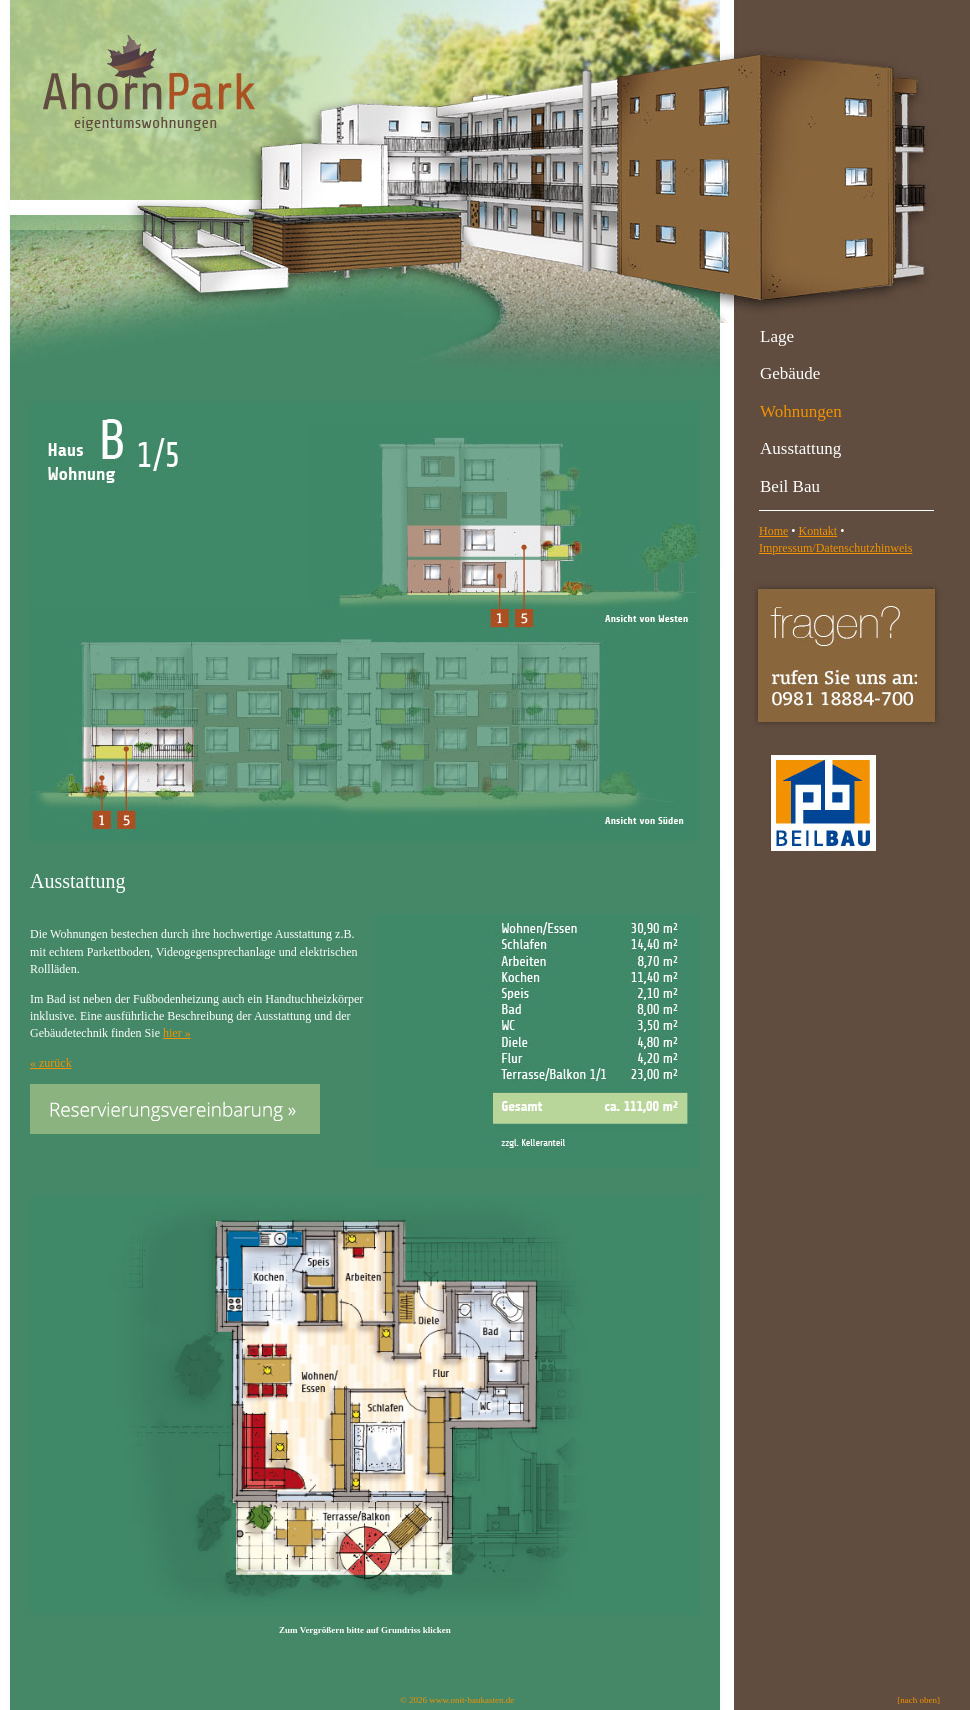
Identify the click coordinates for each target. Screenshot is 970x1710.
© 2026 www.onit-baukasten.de (457, 1700)
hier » (177, 1033)
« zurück (51, 1063)
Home (773, 531)
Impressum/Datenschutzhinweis (835, 548)
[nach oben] (918, 1700)
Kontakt (818, 531)
